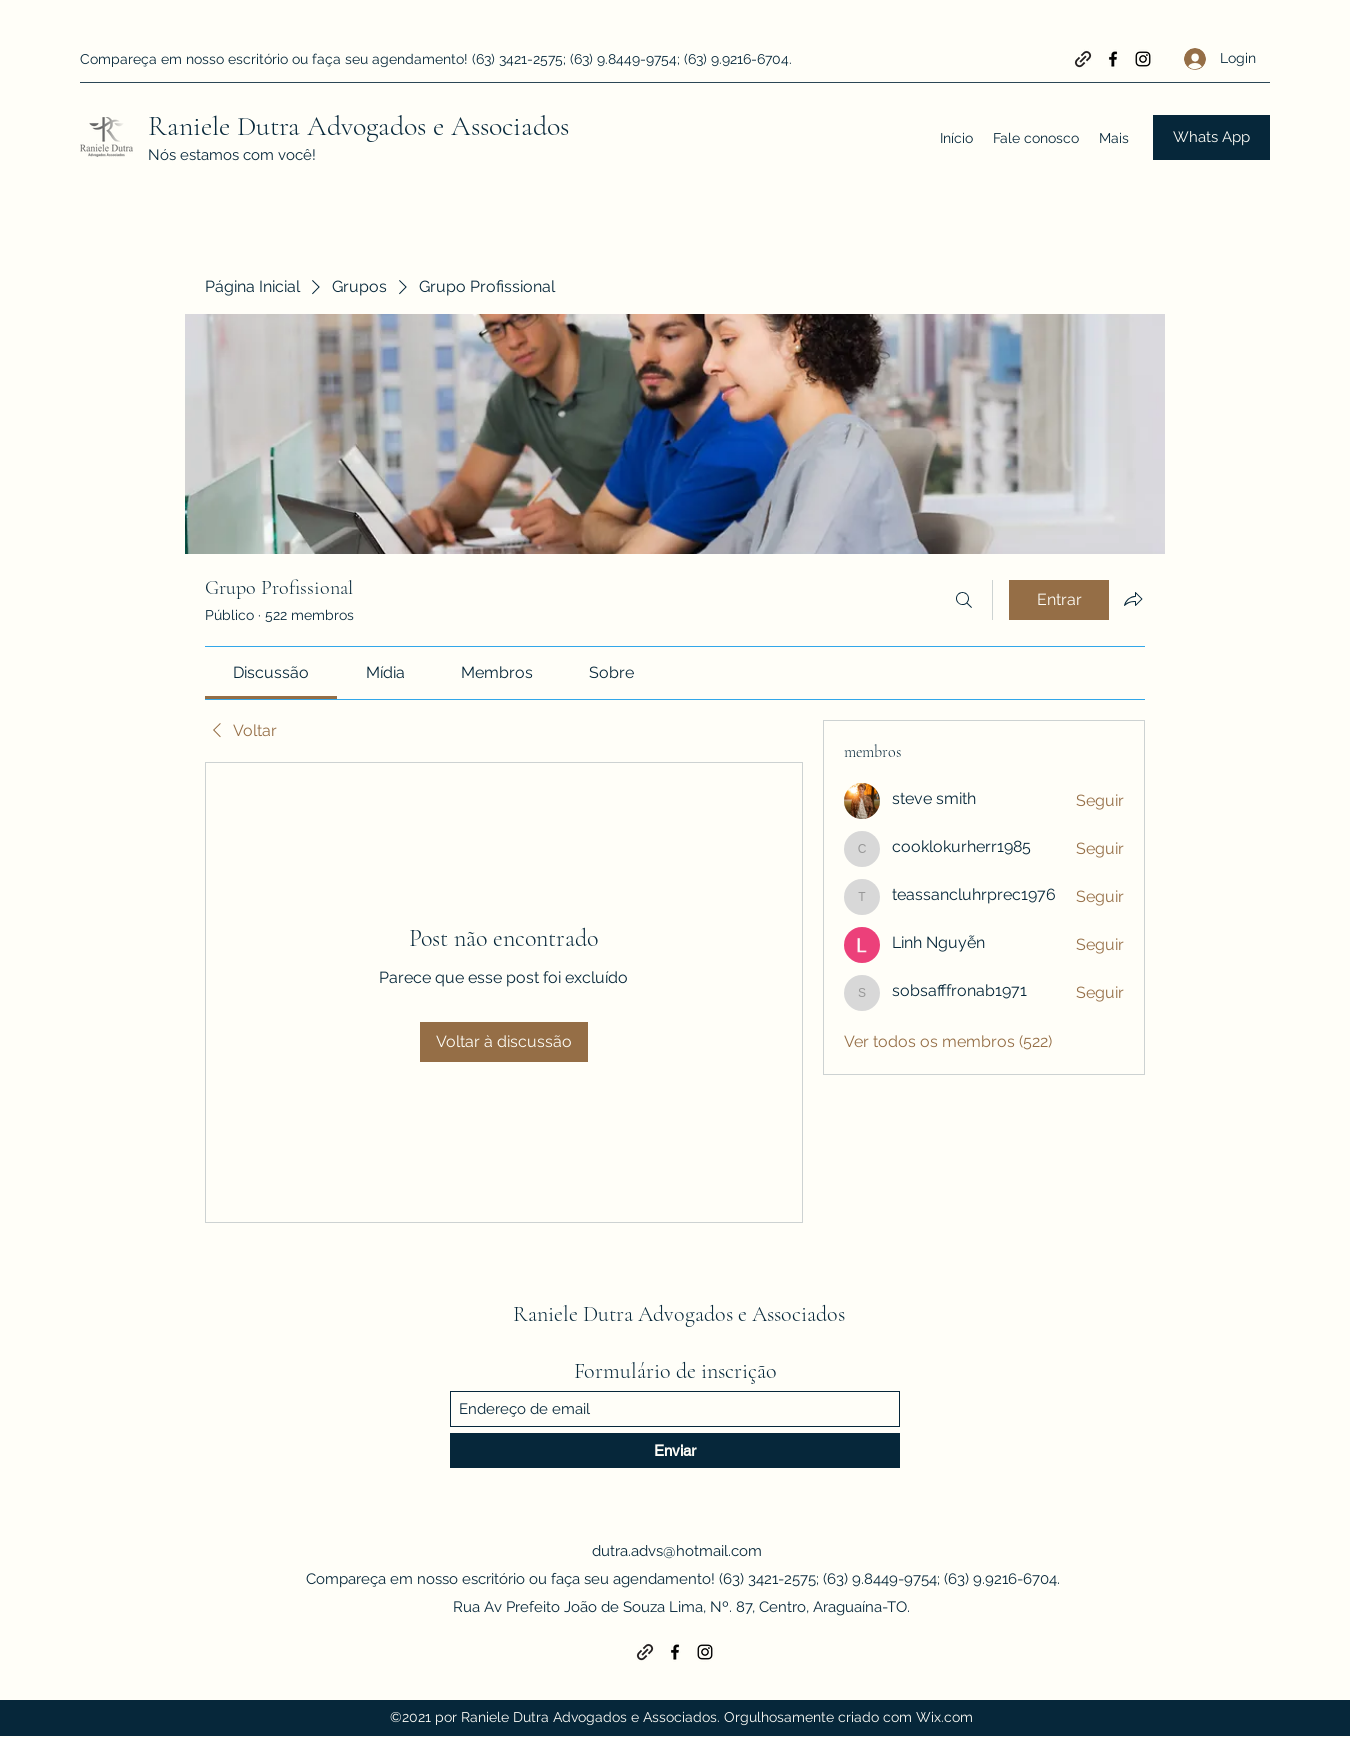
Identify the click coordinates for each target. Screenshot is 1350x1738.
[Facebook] (1113, 59)
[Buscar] (964, 600)
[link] (271, 672)
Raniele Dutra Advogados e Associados (358, 126)
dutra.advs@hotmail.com (677, 1551)
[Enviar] (675, 1450)
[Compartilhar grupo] (1133, 599)
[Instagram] (1143, 59)
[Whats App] (1211, 137)
